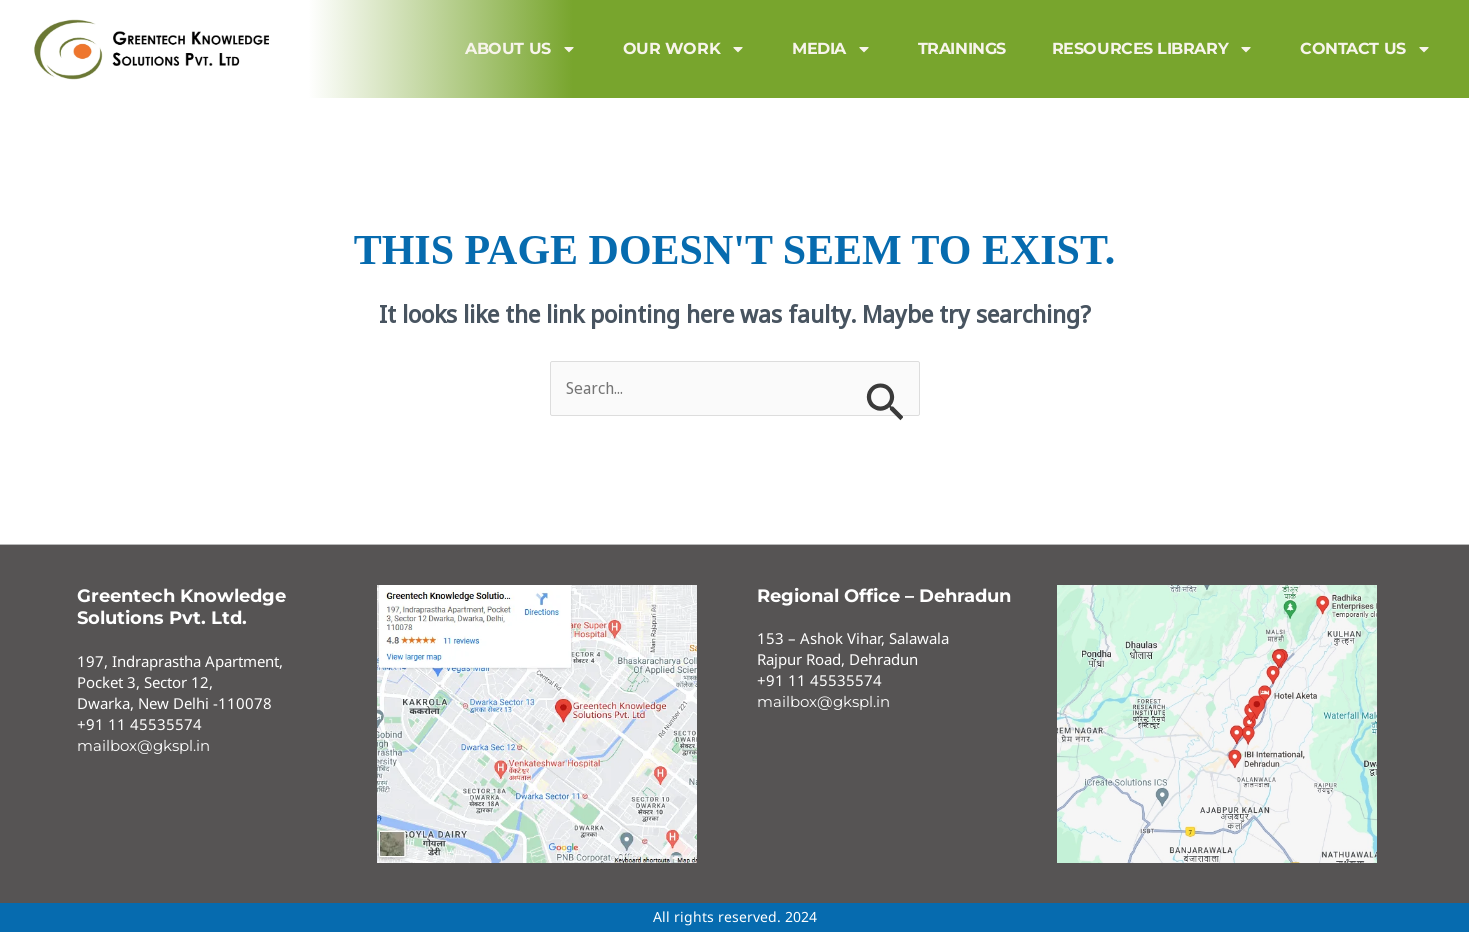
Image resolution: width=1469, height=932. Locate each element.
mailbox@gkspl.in (143, 745)
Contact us (1366, 49)
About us (520, 49)
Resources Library (1153, 49)
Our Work (684, 49)
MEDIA (832, 49)
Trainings (962, 48)
